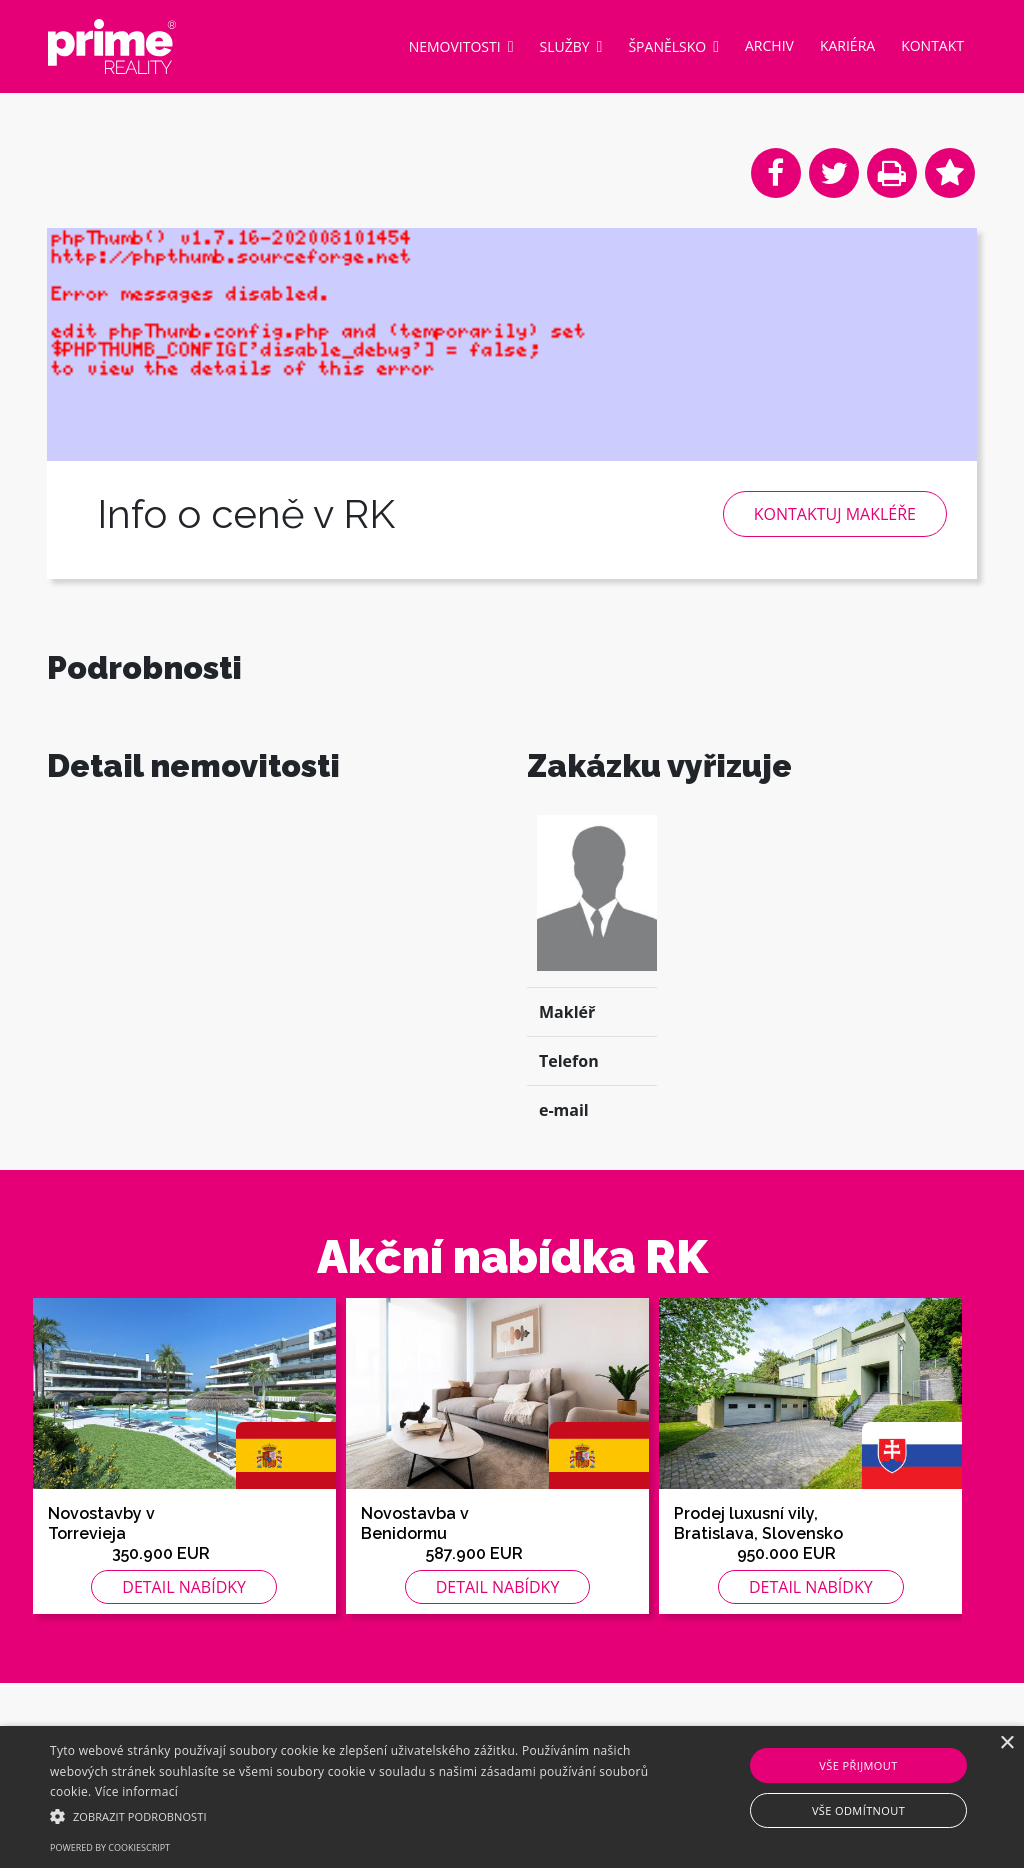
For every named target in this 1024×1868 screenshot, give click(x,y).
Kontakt (932, 45)
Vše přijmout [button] (858, 1765)
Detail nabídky (184, 1639)
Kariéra (847, 45)
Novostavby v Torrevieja (101, 1575)
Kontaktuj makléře (835, 514)
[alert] (512, 1797)
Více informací (136, 1791)
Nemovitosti (461, 46)
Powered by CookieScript (110, 1847)
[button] (350, 1816)
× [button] (1006, 1743)
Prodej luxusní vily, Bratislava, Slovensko (758, 1575)
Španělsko (673, 46)
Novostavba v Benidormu (415, 1575)
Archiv (769, 45)
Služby (571, 46)
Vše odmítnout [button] (858, 1810)
